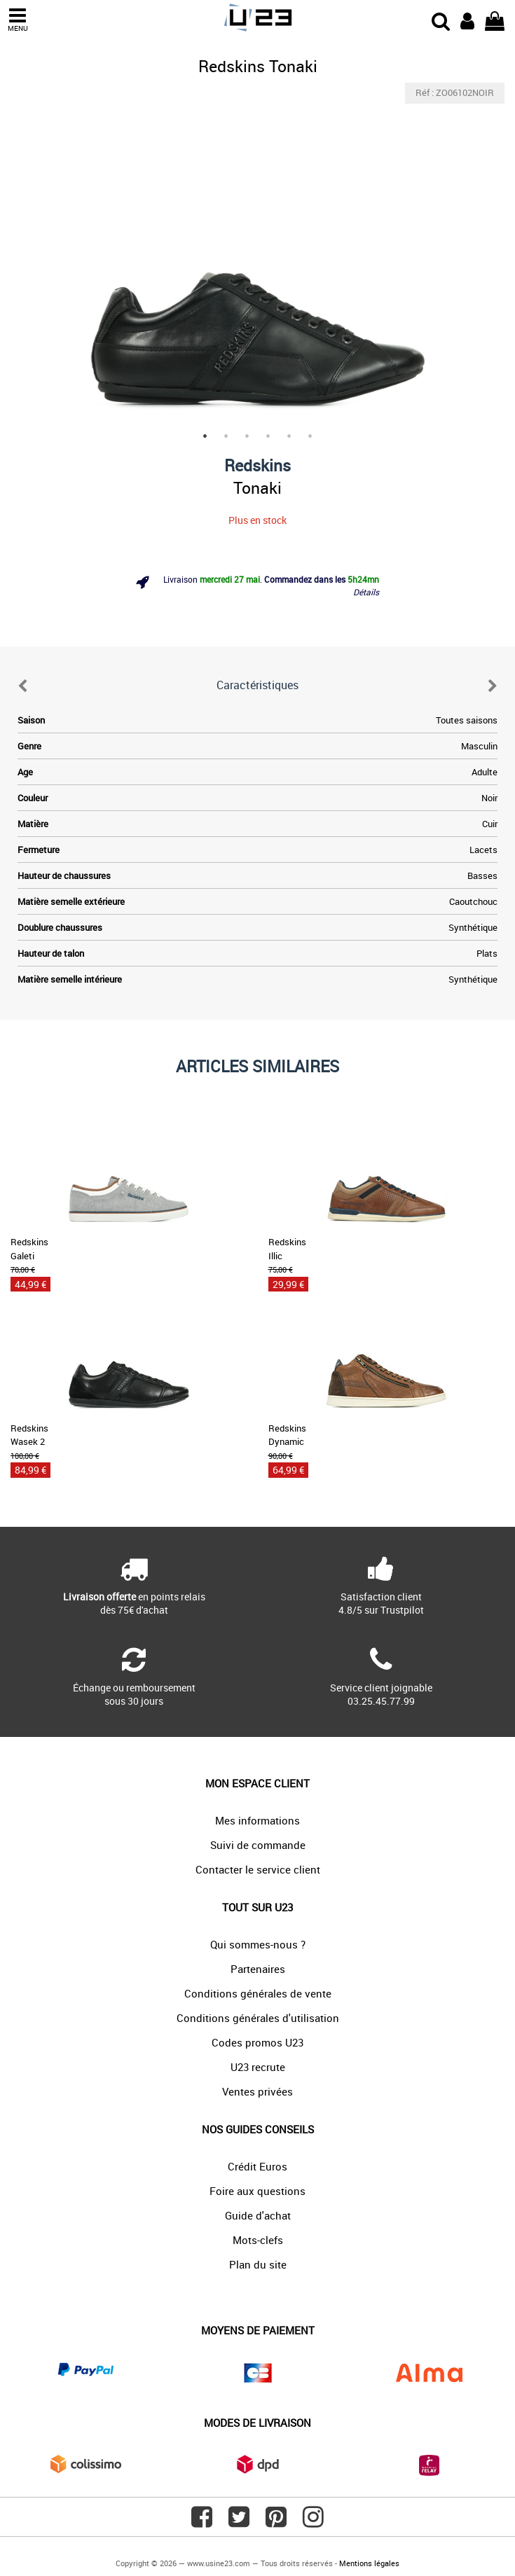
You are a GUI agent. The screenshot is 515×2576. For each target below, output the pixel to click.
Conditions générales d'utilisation (258, 2018)
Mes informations (257, 1820)
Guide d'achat (258, 2215)
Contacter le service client (257, 1869)
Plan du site (258, 2264)
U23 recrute (258, 2067)
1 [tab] (205, 436)
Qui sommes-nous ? (257, 1944)
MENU (17, 20)
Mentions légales (369, 2563)
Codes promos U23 (257, 2042)
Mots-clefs (258, 2240)
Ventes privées (257, 2091)
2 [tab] (226, 436)
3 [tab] (247, 436)
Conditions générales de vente (257, 1993)
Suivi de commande (257, 1845)
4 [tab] (268, 436)
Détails (366, 591)
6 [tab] (310, 436)
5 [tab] (289, 436)
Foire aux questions (257, 2191)
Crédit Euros (257, 2166)
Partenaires (258, 1969)
